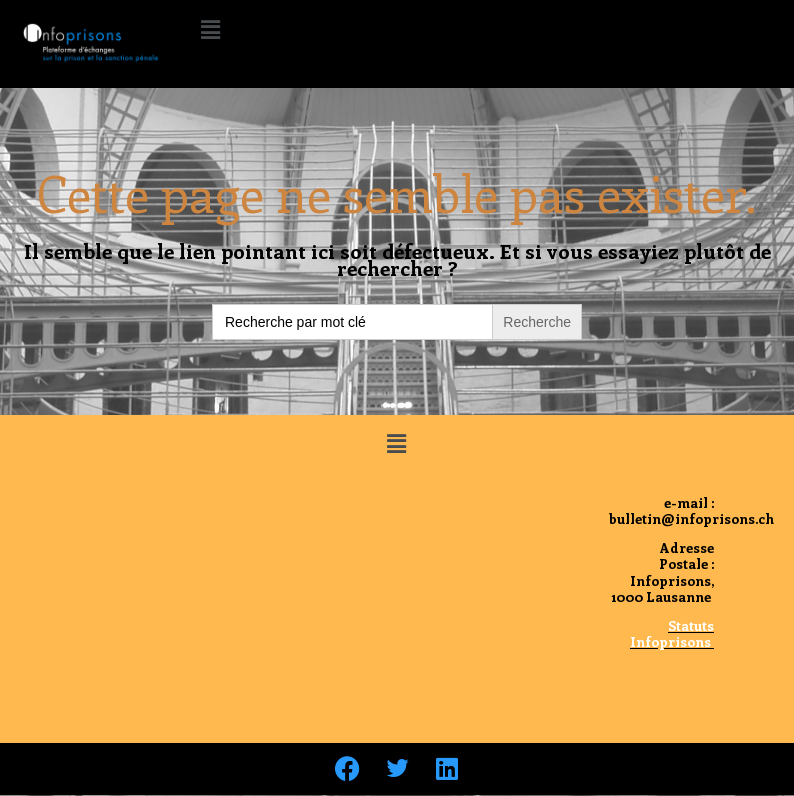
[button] (210, 29)
